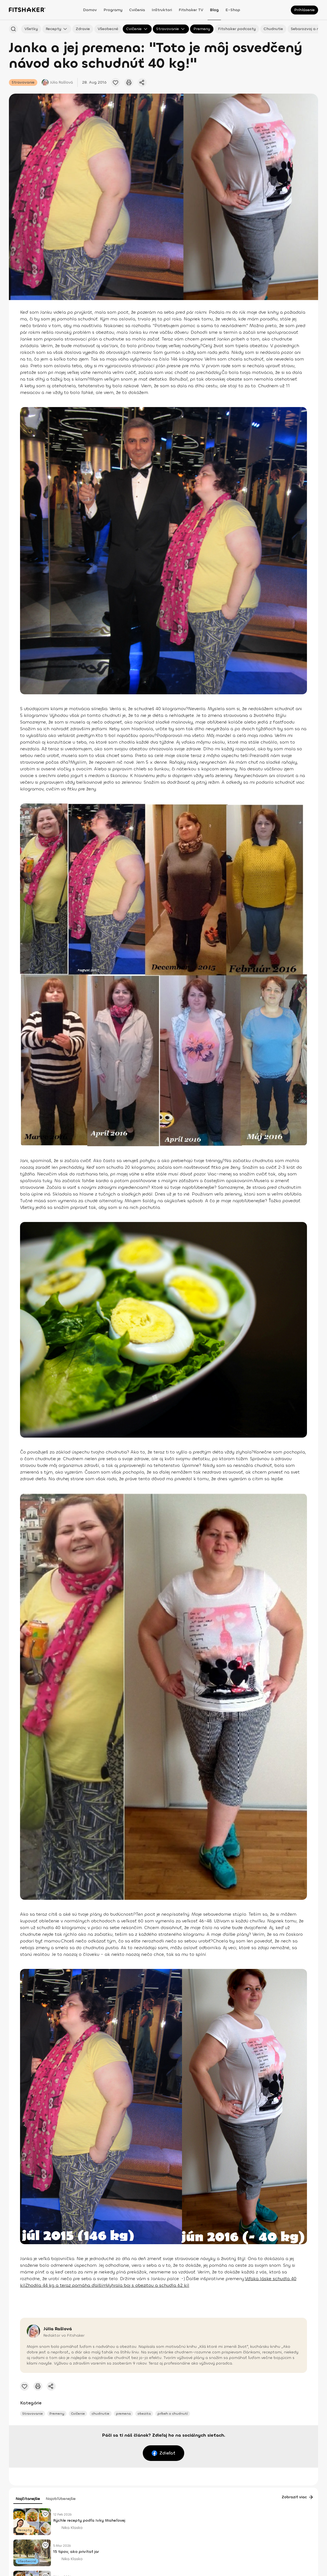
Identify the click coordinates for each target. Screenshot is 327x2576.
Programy (113, 10)
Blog (214, 10)
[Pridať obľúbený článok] (115, 82)
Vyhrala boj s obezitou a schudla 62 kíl (147, 2285)
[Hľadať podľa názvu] (13, 29)
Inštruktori (162, 10)
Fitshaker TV (191, 10)
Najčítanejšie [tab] (28, 2498)
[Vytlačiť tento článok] (128, 82)
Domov (90, 10)
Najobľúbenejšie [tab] (61, 2498)
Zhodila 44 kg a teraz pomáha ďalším (65, 2285)
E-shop (232, 10)
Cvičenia (137, 10)
